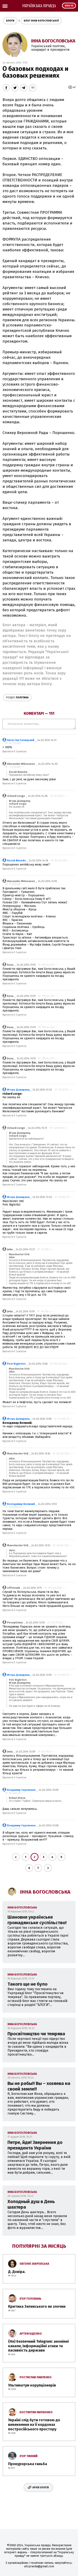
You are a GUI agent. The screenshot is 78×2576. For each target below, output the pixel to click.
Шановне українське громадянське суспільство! (37, 1919)
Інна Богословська (53, 41)
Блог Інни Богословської (41, 20)
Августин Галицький (20, 740)
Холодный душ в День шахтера (31, 2204)
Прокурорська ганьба (27, 2464)
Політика (17, 697)
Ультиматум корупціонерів (32, 2385)
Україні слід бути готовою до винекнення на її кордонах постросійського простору (34, 2424)
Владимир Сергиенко (21, 1789)
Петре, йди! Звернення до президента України (34, 2145)
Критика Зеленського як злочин (37, 2306)
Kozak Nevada (16, 860)
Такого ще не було (27, 1984)
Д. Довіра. (16, 2271)
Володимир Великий (21, 1504)
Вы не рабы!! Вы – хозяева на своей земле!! (38, 2086)
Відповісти (8, 751)
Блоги (10, 20)
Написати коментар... (39, 724)
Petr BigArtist (16, 1363)
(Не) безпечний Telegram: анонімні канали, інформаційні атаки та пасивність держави (38, 2346)
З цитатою (21, 751)
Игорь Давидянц (18, 1089)
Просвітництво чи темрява (36, 2034)
